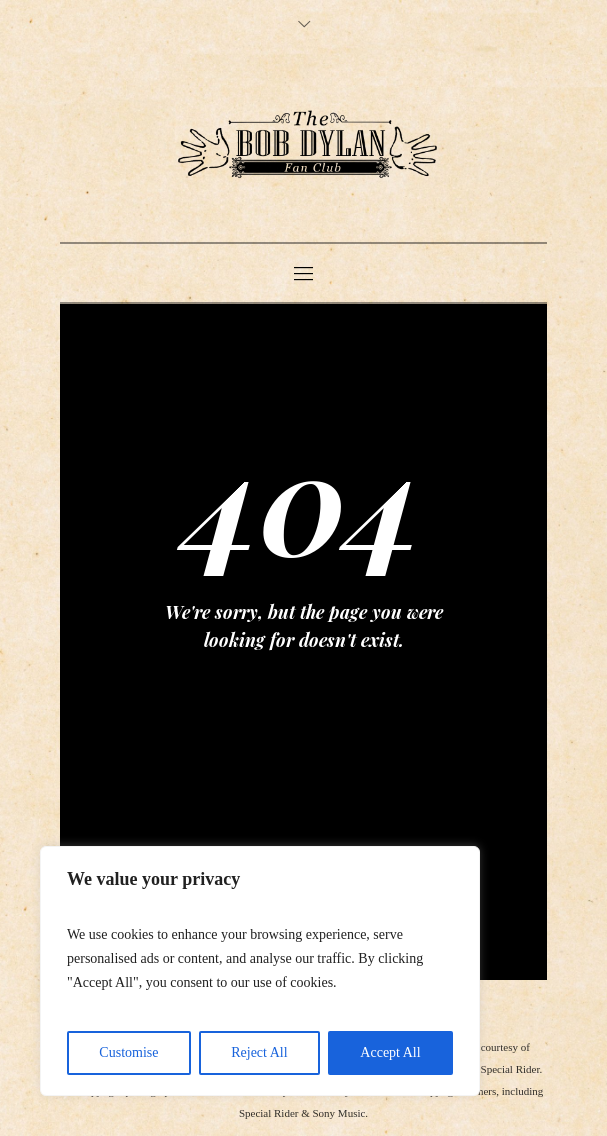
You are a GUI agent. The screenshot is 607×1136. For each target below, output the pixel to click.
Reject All (259, 1052)
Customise (128, 1052)
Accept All (390, 1052)
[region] (260, 971)
